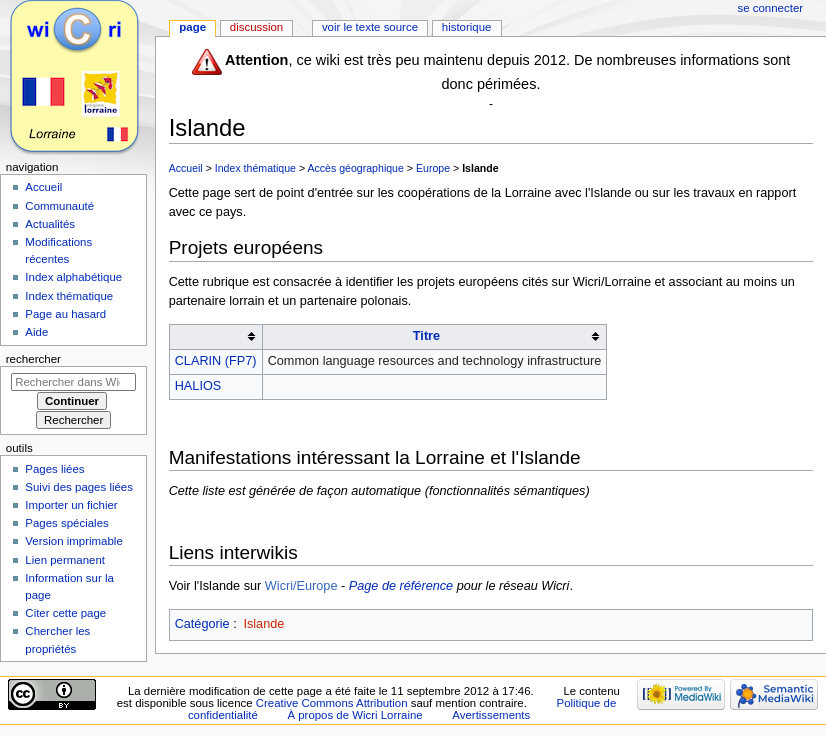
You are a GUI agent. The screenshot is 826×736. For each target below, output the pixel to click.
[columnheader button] (215, 336)
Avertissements (491, 715)
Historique (467, 27)
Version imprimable (73, 541)
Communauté (59, 206)
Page (192, 27)
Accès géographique (355, 168)
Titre (426, 336)
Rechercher (33, 359)
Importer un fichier (71, 505)
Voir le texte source (370, 27)
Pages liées (54, 469)
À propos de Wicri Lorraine (354, 715)
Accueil (186, 168)
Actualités (50, 224)
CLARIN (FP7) (216, 361)
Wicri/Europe (301, 586)
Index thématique (255, 168)
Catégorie (202, 624)
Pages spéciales (66, 523)
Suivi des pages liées (79, 487)
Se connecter (771, 8)
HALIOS (198, 386)
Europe (433, 168)
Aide (36, 332)
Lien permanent (65, 560)
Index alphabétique (73, 277)
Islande (480, 168)
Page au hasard (65, 314)
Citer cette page (65, 613)
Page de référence (401, 586)
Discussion (256, 27)
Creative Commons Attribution (332, 703)
